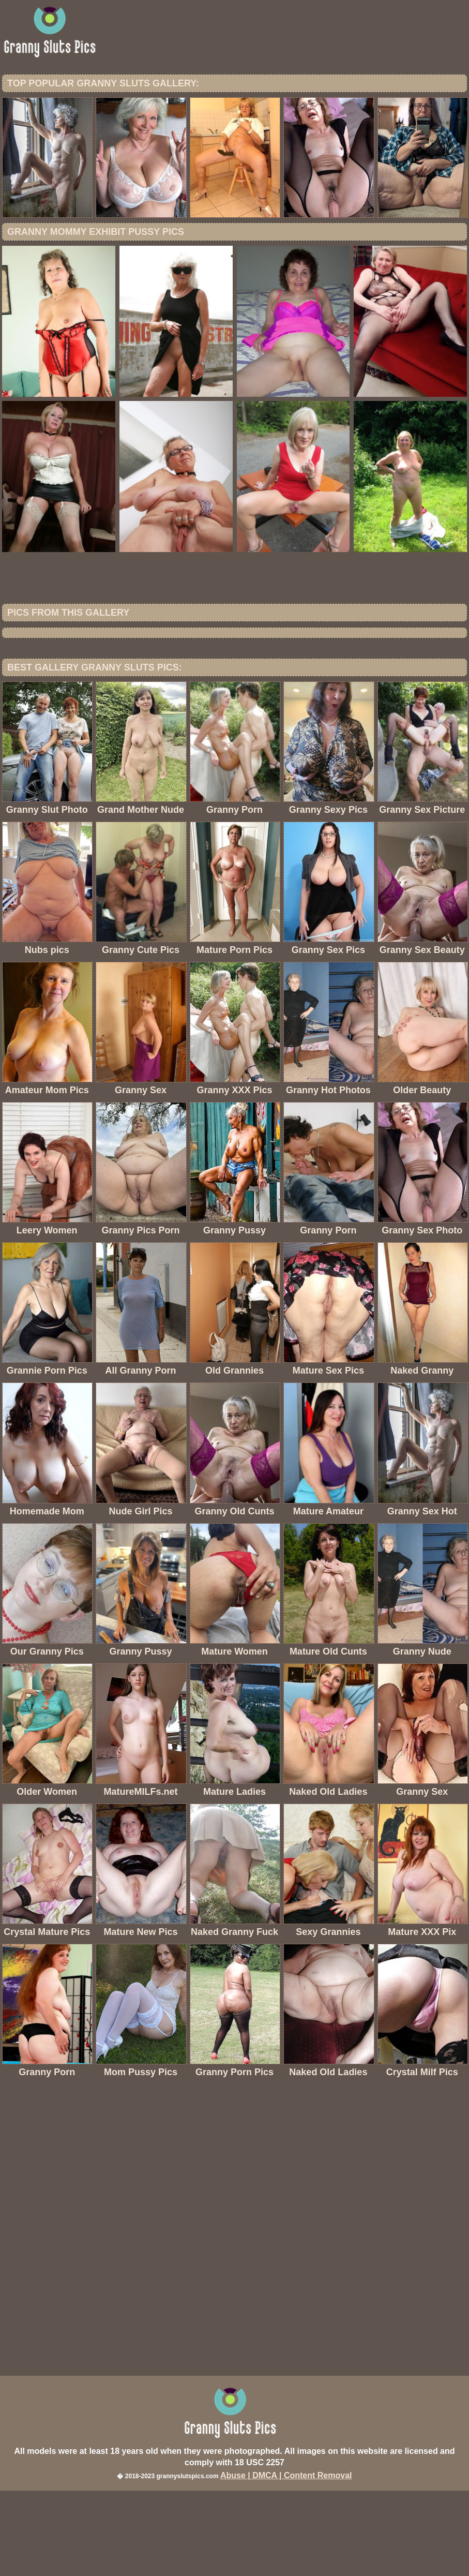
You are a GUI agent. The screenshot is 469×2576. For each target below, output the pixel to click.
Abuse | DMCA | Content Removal (286, 2560)
